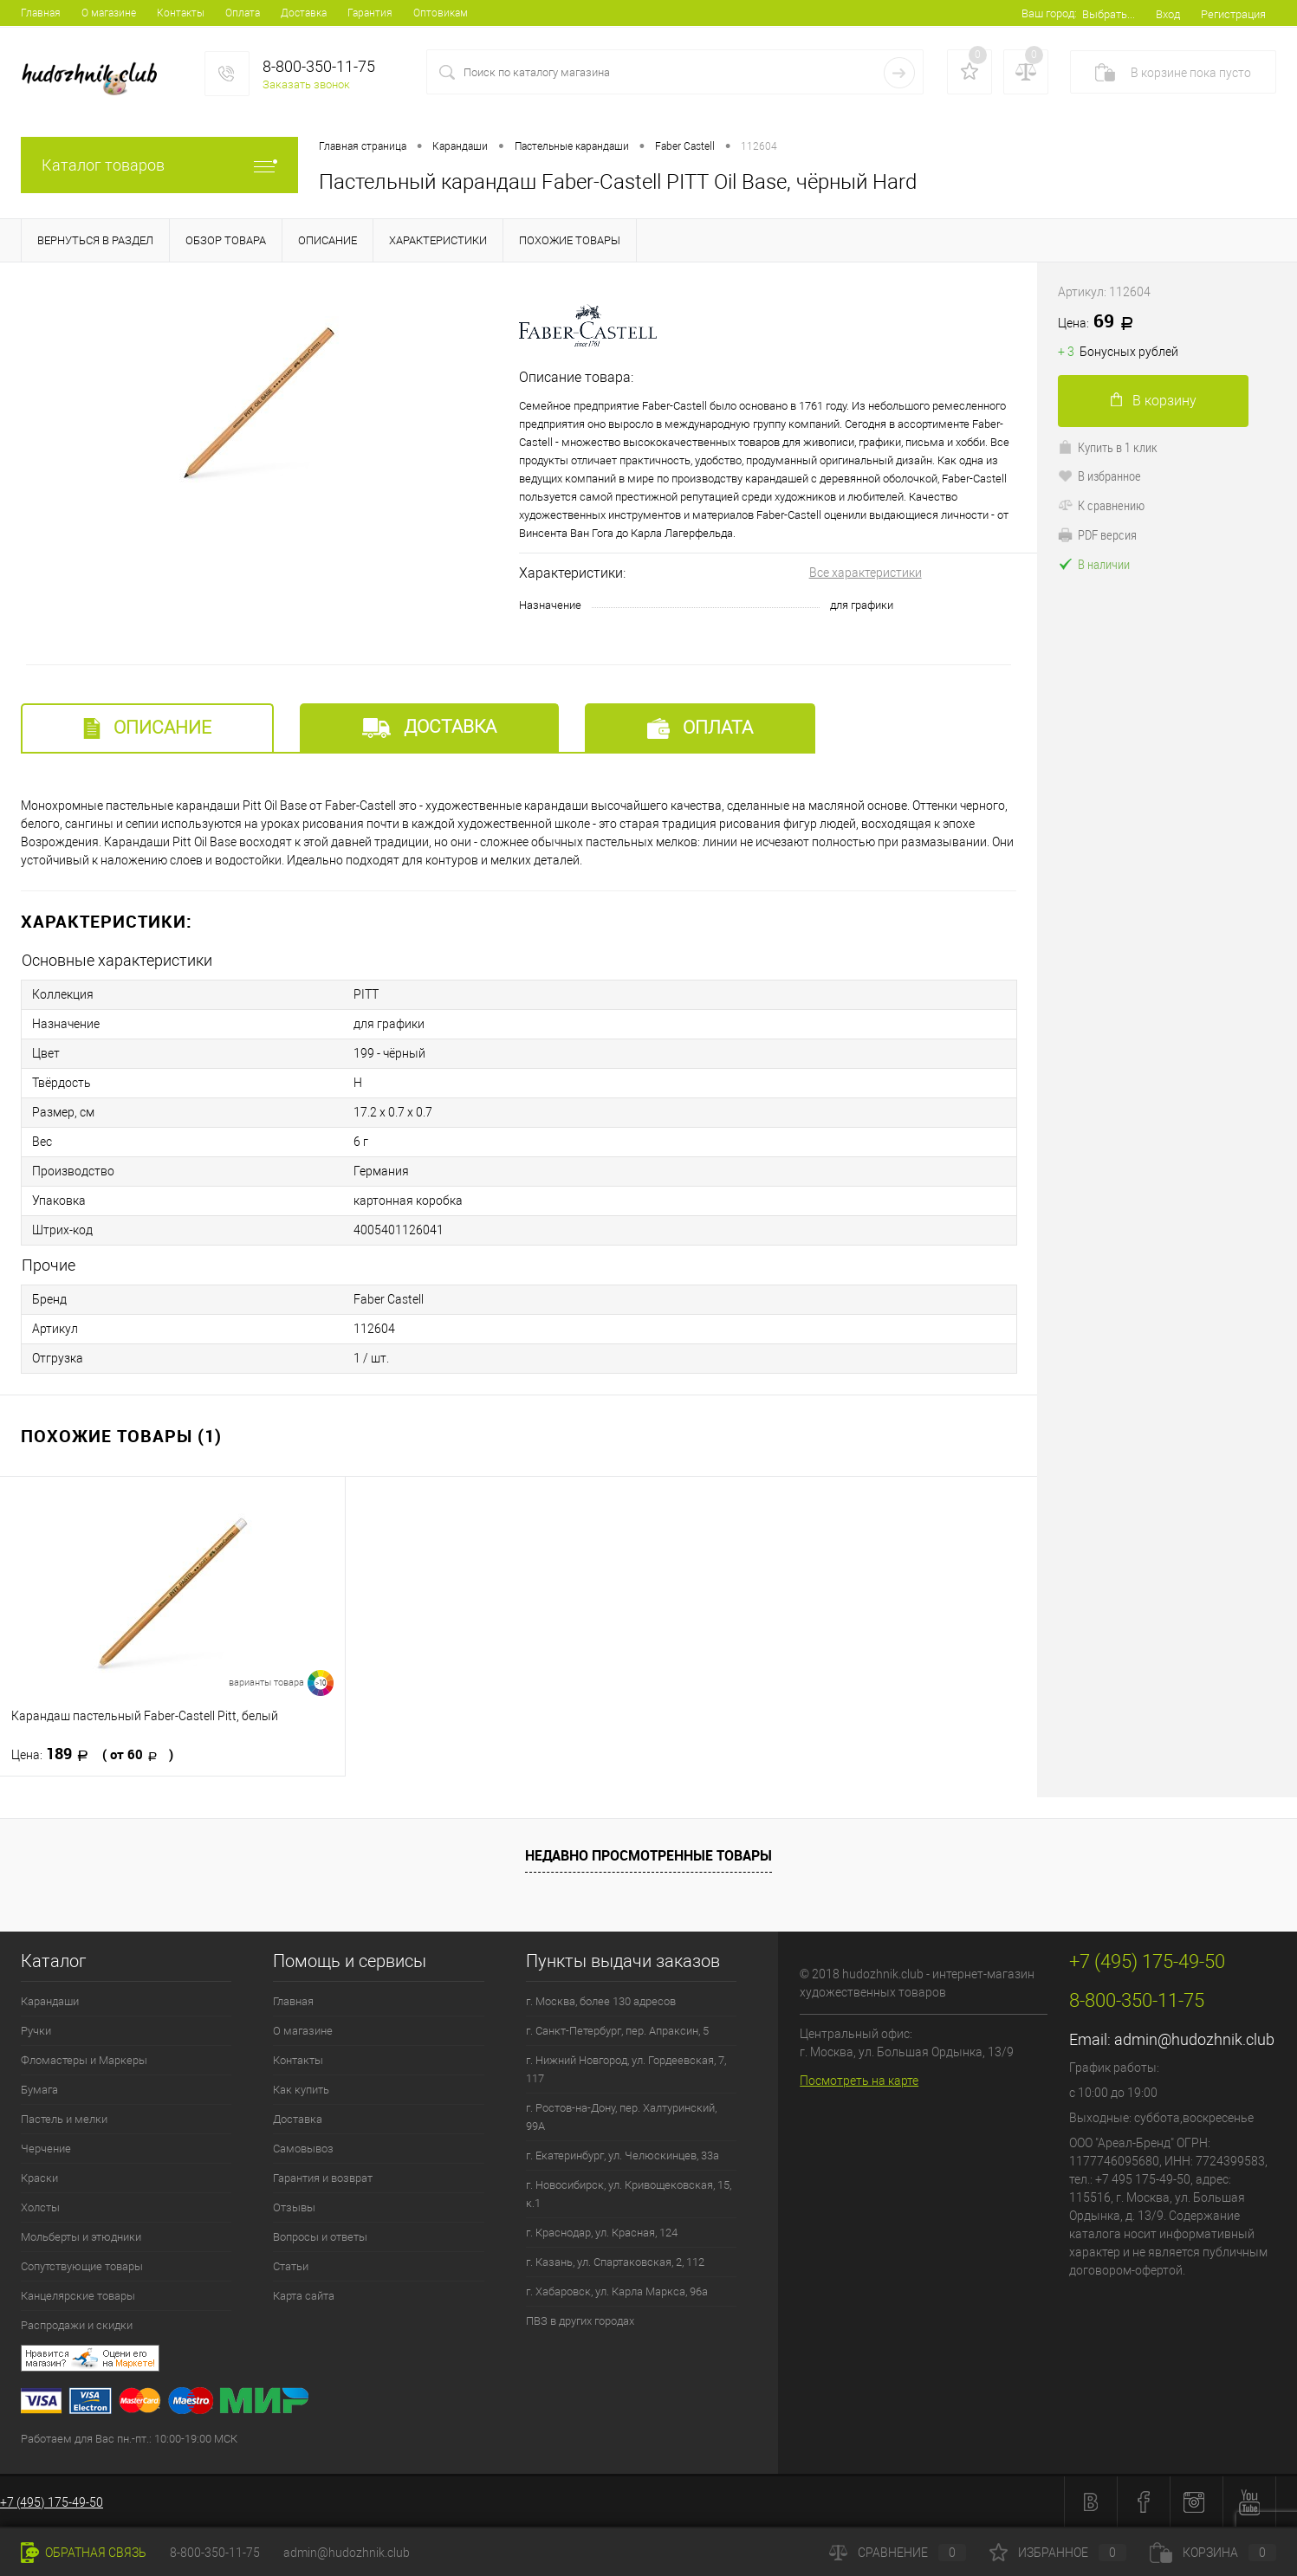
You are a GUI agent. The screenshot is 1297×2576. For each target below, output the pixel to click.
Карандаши (50, 2001)
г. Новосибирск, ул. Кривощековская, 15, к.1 (628, 2194)
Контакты (180, 13)
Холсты (40, 2207)
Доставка (304, 13)
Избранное (1057, 2553)
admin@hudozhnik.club (1194, 2039)
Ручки (36, 2030)
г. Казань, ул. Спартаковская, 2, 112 (615, 2262)
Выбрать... (1108, 14)
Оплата (242, 13)
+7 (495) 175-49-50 (51, 2502)
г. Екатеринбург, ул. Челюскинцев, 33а (622, 2155)
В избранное (1099, 475)
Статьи (290, 2266)
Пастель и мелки (64, 2119)
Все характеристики (865, 572)
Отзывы (294, 2207)
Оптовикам (440, 13)
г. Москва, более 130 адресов (601, 2001)
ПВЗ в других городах (580, 2320)
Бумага (39, 2089)
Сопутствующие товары (82, 2266)
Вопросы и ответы (320, 2236)
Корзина (1213, 2553)
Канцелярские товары (78, 2295)
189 (92, 1754)
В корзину (1153, 400)
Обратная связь (83, 2553)
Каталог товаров (159, 165)
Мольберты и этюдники (81, 2236)
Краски (39, 2177)
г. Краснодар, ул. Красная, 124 (602, 2232)
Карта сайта (303, 2295)
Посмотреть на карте (859, 2080)
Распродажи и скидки (77, 2325)
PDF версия (1097, 534)
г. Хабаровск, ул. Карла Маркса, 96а (617, 2291)
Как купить (301, 2089)
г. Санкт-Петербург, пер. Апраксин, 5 (617, 2030)
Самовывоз (303, 2148)
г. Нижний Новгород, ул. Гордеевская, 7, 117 (626, 2069)
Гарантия (369, 13)
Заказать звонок (306, 84)
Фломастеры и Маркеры (84, 2060)
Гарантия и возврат (323, 2177)
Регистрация (1233, 14)
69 (1101, 322)
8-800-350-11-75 (215, 2553)
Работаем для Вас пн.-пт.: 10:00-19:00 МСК (129, 2438)
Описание (147, 728)
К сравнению (1101, 505)
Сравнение (897, 2553)
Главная (41, 13)
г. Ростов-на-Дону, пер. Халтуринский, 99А (621, 2117)
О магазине (108, 13)
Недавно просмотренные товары (648, 1855)
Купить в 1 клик (1108, 447)
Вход (1168, 14)
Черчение (46, 2148)
